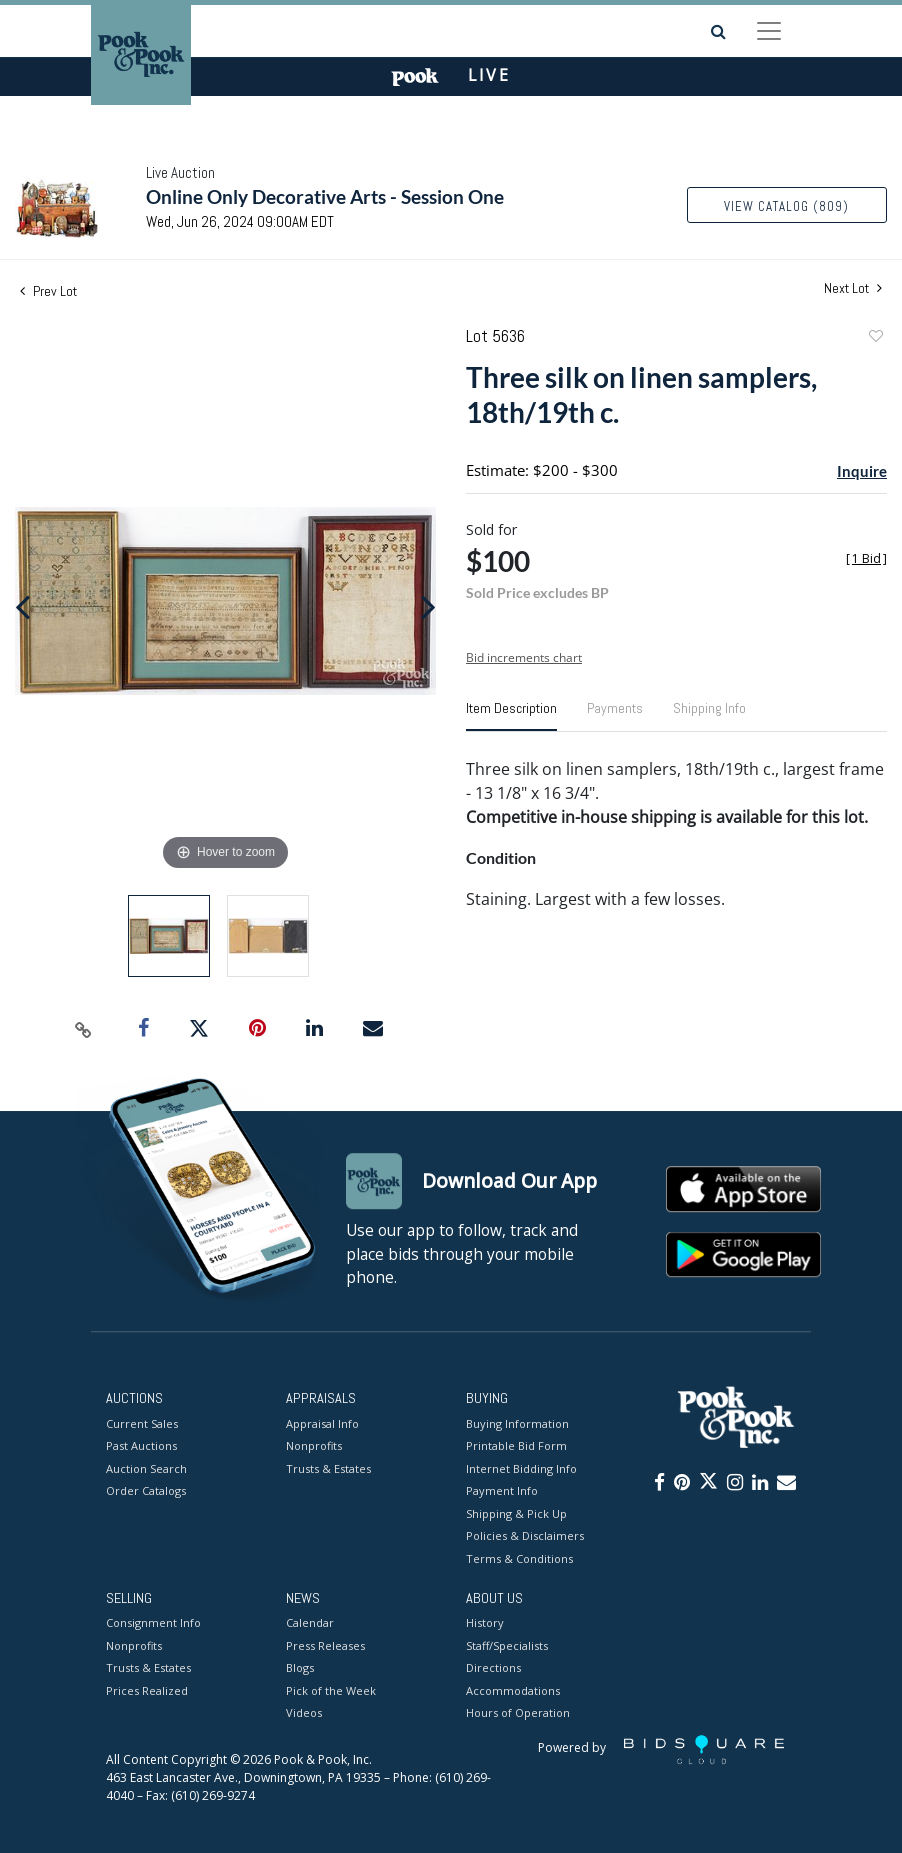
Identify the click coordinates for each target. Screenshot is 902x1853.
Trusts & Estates (328, 1468)
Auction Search (146, 1468)
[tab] (511, 716)
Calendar (310, 1623)
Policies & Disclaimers (525, 1535)
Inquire (862, 471)
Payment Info (502, 1490)
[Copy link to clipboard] (83, 1029)
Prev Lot (48, 291)
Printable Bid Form (516, 1445)
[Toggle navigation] (769, 31)
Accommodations (513, 1690)
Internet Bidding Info (521, 1468)
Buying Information (517, 1423)
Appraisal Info (322, 1423)
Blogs (300, 1668)
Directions (493, 1668)
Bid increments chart (524, 657)
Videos (304, 1713)
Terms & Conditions (519, 1558)
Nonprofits (314, 1445)
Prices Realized (147, 1690)
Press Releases (325, 1645)
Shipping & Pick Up (516, 1513)
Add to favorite (875, 338)
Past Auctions (141, 1445)
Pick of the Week (331, 1690)
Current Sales (142, 1423)
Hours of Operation (518, 1713)
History (485, 1623)
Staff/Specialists (507, 1645)
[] (866, 558)
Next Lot (853, 288)
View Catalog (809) (786, 206)
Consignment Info (153, 1623)
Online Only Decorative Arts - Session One (325, 196)
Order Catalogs (146, 1490)
